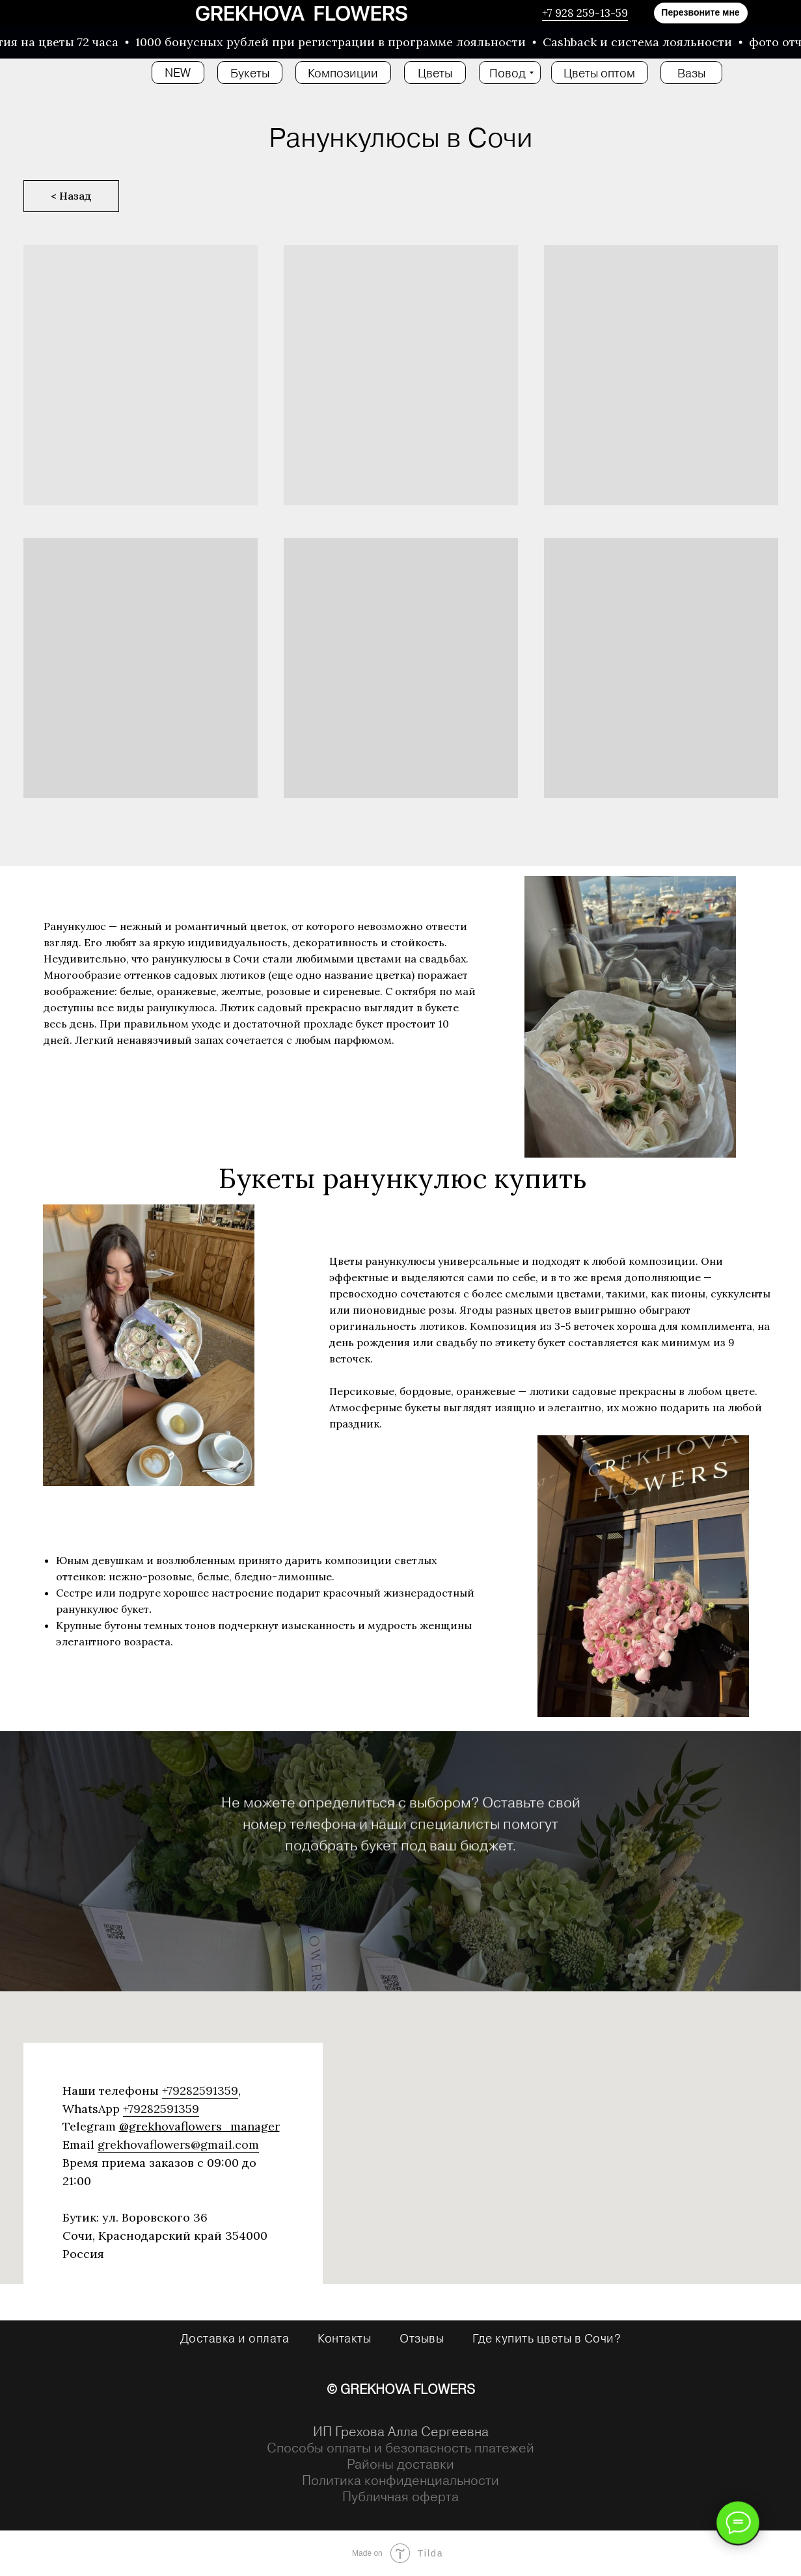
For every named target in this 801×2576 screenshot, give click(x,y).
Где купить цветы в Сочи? (546, 2338)
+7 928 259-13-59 (585, 13)
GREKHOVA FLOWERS (407, 2389)
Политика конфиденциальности (400, 2480)
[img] (301, 13)
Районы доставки (400, 2464)
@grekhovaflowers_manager (199, 2126)
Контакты (344, 2338)
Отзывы (422, 2338)
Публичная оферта (400, 2496)
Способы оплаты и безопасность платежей (400, 2447)
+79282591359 (200, 2090)
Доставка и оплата (235, 2338)
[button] (701, 13)
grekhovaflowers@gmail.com (178, 2144)
